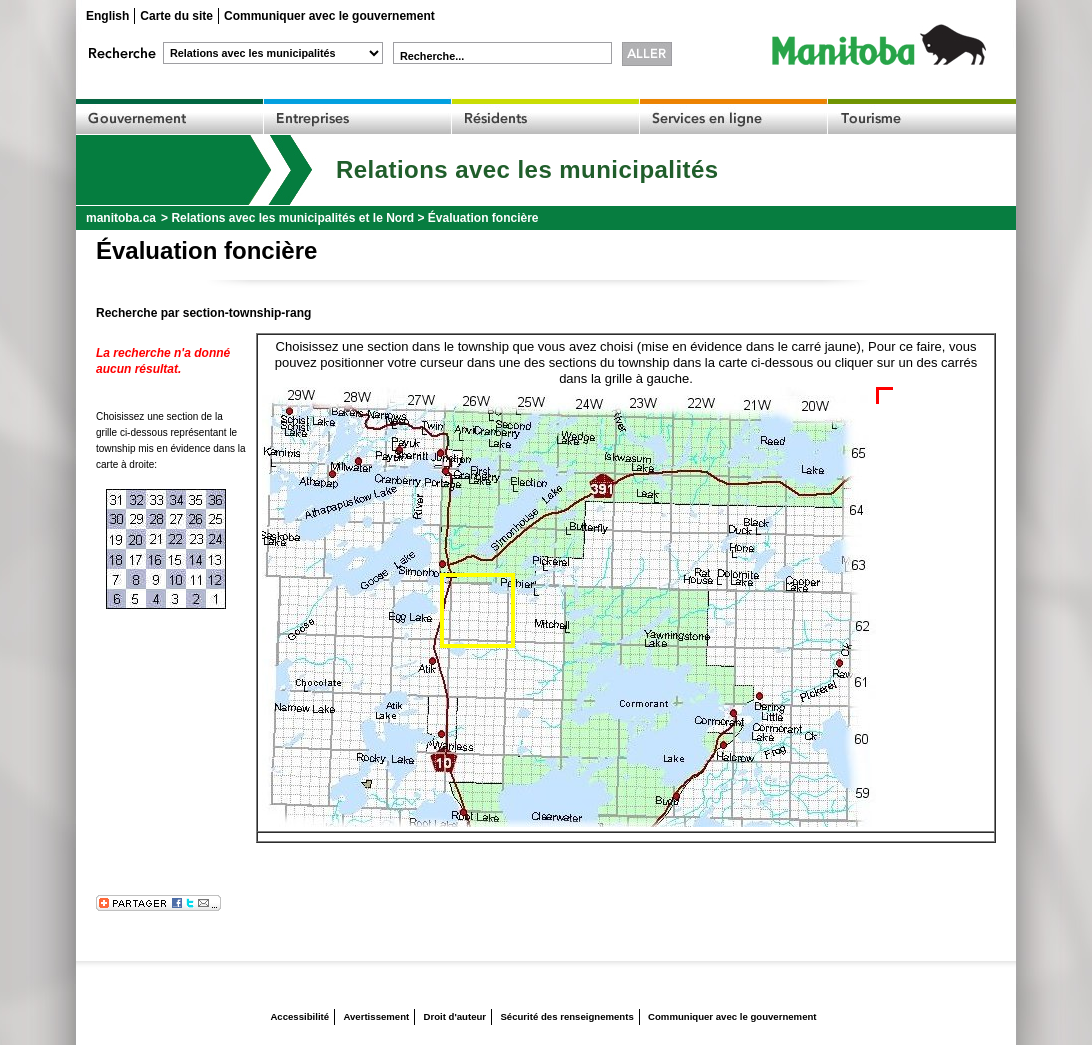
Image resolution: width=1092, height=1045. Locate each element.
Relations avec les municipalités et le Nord (292, 218)
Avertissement (376, 1016)
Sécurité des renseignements (566, 1016)
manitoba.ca (121, 218)
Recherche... (432, 56)
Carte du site (176, 16)
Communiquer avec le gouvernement (329, 16)
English (107, 16)
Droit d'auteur (455, 1016)
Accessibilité (299, 1016)
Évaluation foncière (483, 218)
